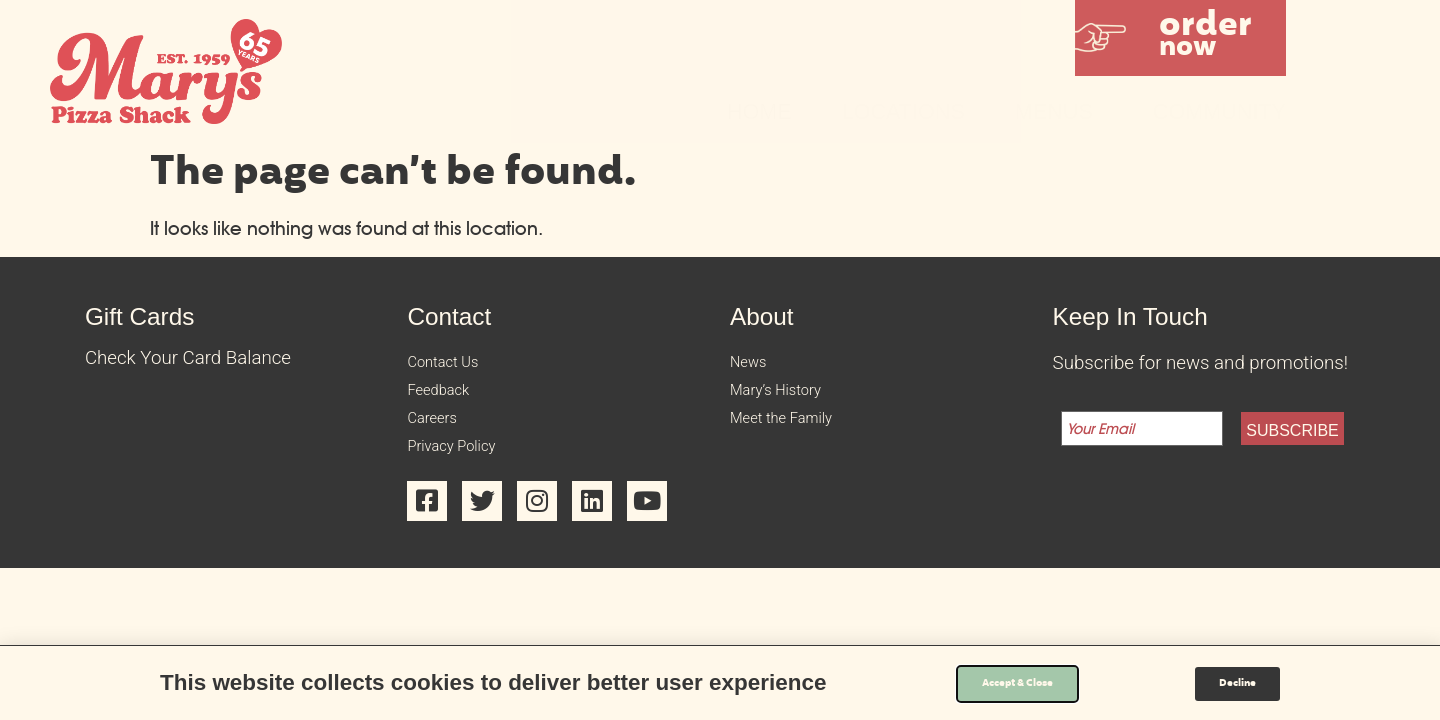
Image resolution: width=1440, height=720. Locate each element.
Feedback (446, 400)
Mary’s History (788, 400)
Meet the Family (795, 434)
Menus (1059, 111)
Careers (438, 434)
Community (1219, 111)
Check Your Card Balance (188, 358)
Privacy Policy (463, 468)
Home (759, 111)
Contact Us (452, 366)
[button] (1180, 38)
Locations (903, 111)
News (753, 366)
